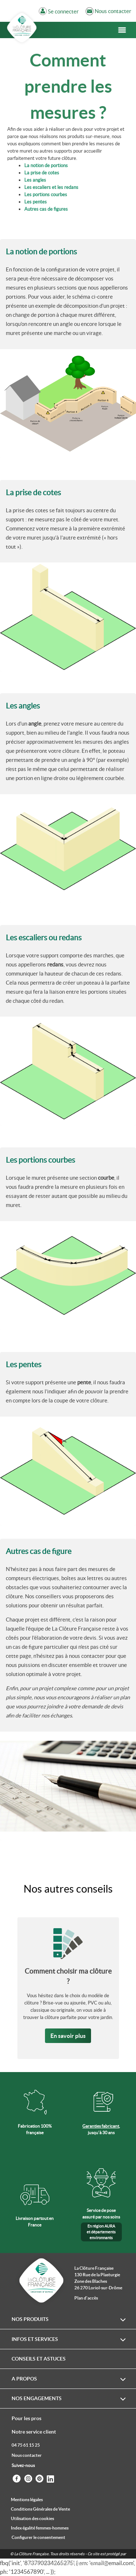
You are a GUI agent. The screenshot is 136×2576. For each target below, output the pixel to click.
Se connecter (63, 12)
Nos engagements (37, 2398)
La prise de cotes (41, 172)
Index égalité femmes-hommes (40, 2527)
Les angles (35, 180)
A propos (24, 2379)
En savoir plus (68, 2035)
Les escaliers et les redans (51, 187)
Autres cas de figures (46, 209)
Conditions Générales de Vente (40, 2509)
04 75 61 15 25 (26, 2445)
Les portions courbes (45, 194)
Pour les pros (26, 2418)
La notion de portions (46, 165)
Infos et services (35, 2339)
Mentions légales (27, 2499)
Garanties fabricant (100, 2126)
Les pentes (35, 202)
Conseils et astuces (39, 2359)
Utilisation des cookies (32, 2518)
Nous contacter (27, 2455)
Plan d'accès (86, 2298)
